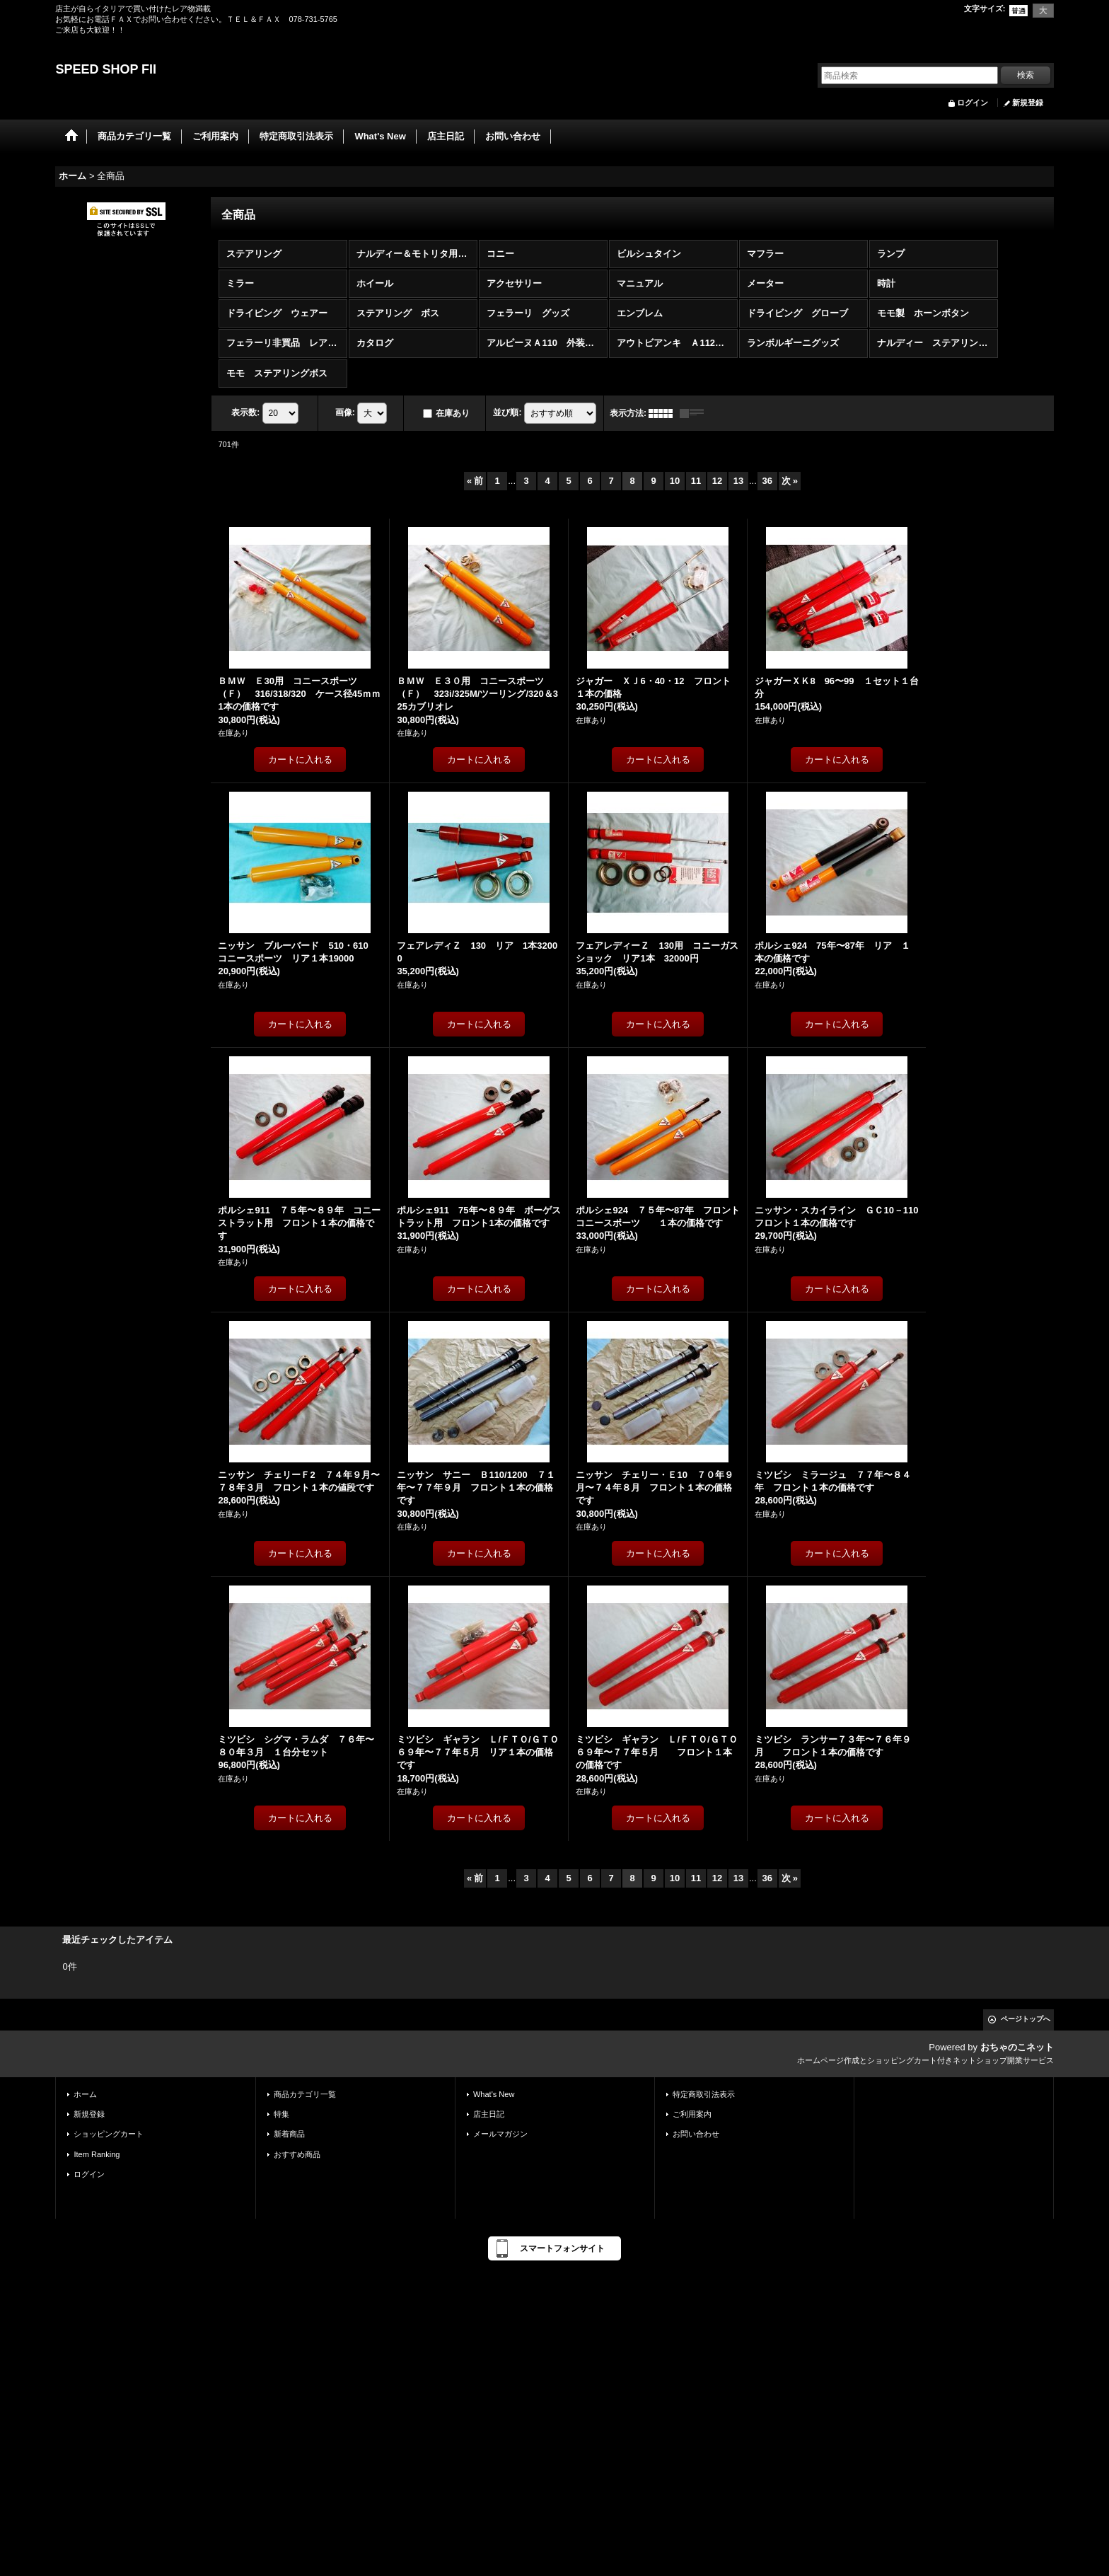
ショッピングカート (109, 2134)
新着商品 (289, 2134)
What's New (494, 2094)
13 (738, 480)
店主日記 (488, 2114)
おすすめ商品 (297, 2154)
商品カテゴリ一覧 (305, 2094)
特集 (281, 2114)
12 (717, 480)
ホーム (85, 2094)
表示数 (245, 412)
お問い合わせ (696, 2134)
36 (767, 480)
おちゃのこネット (1017, 2047)
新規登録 (1027, 102)
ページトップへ (1025, 2019)
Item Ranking (97, 2154)
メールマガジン (500, 2134)
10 (675, 480)
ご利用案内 (692, 2114)
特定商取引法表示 (704, 2094)
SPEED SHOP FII (105, 69)
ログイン (972, 102)
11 (696, 480)
